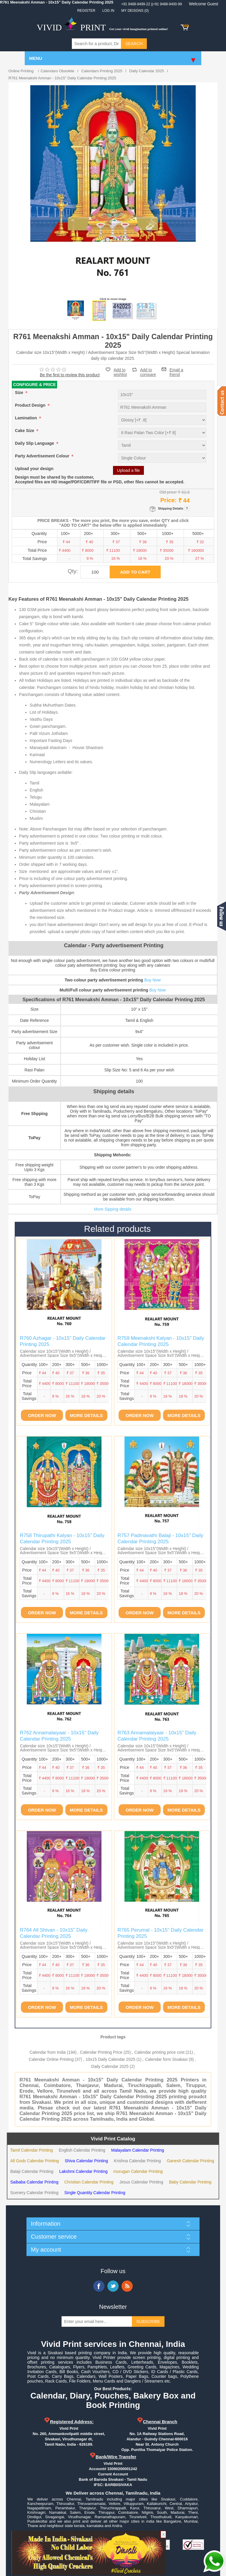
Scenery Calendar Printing (34, 2192)
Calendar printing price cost (159, 2052)
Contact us (221, 401)
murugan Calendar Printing (138, 2171)
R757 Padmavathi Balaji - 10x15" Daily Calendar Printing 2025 (160, 1538)
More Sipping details (113, 1209)
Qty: (73, 571)
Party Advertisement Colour (43, 456)
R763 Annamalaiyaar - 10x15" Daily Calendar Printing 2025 (156, 1735)
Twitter (113, 2286)
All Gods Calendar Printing (34, 2160)
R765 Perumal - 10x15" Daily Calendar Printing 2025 (160, 1933)
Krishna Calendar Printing (137, 2160)
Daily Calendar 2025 (110, 2066)
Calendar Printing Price (101, 2052)
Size (19, 392)
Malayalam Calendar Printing (137, 2150)
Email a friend (176, 369)
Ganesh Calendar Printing (190, 2160)
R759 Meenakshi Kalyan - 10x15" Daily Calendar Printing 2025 (160, 1341)
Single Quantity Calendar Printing (94, 2192)
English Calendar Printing (82, 2150)
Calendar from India (47, 2052)
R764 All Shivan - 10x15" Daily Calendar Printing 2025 (53, 1933)
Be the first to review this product (70, 374)
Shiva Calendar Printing (86, 2160)
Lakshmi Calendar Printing (83, 2171)
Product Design (30, 405)
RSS (127, 2286)
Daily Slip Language (35, 443)
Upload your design (34, 469)
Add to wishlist (120, 372)
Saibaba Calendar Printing (34, 2182)
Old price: (168, 492)
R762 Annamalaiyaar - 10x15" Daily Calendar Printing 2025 (59, 1735)
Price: (168, 500)
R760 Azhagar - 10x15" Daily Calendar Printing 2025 (62, 1341)
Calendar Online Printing (51, 2059)
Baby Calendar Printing (190, 2182)
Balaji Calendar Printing (31, 2171)
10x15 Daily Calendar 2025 (110, 2059)
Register (86, 11)
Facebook (98, 2286)
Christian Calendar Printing (88, 2182)
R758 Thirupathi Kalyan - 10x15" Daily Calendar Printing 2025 (62, 1538)
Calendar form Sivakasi (166, 2059)
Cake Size (25, 430)
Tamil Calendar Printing (31, 2150)
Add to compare (148, 369)
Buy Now (152, 980)
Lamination (26, 418)
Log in (108, 11)
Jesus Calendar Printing (141, 2182)
